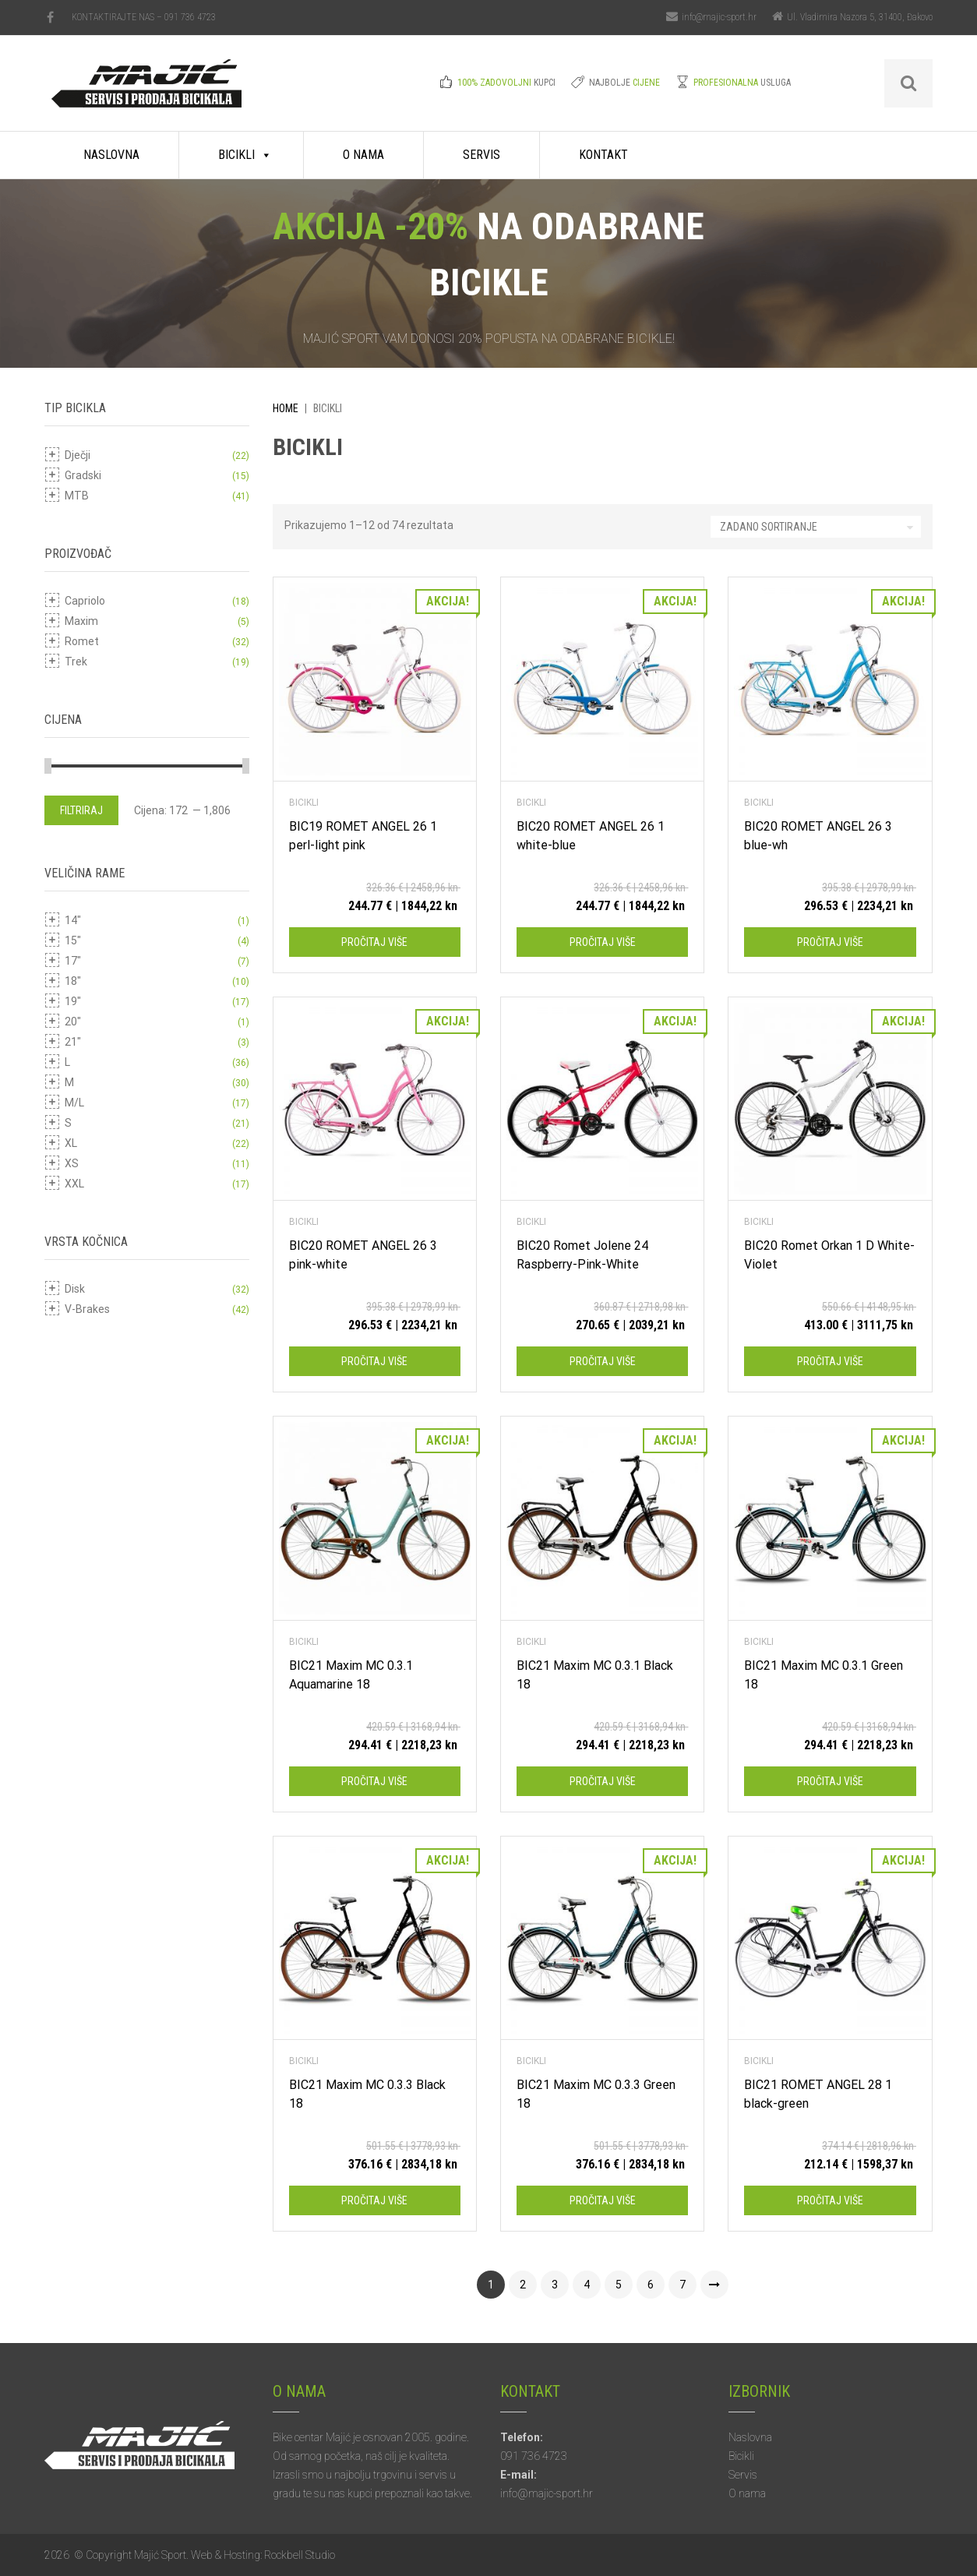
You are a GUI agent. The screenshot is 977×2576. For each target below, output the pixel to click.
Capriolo (85, 601)
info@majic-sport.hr (719, 17)
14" (73, 920)
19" (73, 1001)
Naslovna (111, 154)
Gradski (83, 475)
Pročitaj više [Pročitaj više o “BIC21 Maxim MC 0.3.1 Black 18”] (603, 1781)
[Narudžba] (816, 527)
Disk (75, 1289)
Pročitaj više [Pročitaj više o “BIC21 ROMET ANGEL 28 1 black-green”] (830, 2200)
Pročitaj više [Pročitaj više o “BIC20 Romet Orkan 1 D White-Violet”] (830, 1361)
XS (72, 1163)
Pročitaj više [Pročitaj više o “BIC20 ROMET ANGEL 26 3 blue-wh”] (830, 942)
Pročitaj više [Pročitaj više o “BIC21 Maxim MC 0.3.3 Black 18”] (374, 2200)
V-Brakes (87, 1309)
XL (71, 1143)
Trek (76, 661)
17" (73, 961)
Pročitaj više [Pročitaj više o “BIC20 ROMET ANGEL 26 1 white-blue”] (603, 942)
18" (73, 981)
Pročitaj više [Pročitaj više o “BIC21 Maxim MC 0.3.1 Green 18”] (830, 1781)
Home (285, 408)
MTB (77, 495)
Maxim (81, 621)
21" (73, 1042)
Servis (481, 154)
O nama (363, 154)
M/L (74, 1102)
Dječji (77, 455)
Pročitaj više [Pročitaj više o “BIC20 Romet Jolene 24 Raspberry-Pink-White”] (603, 1361)
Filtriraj (81, 810)
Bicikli (236, 154)
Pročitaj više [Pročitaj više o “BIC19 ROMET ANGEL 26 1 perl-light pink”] (374, 942)
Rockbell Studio (299, 2555)
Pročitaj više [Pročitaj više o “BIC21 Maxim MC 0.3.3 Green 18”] (603, 2200)
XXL (74, 1183)
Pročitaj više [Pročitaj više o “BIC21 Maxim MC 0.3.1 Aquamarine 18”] (374, 1781)
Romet (82, 641)
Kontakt (603, 154)
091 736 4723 (190, 17)
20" (73, 1021)
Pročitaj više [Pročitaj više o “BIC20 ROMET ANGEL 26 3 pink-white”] (374, 1361)
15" (73, 940)
